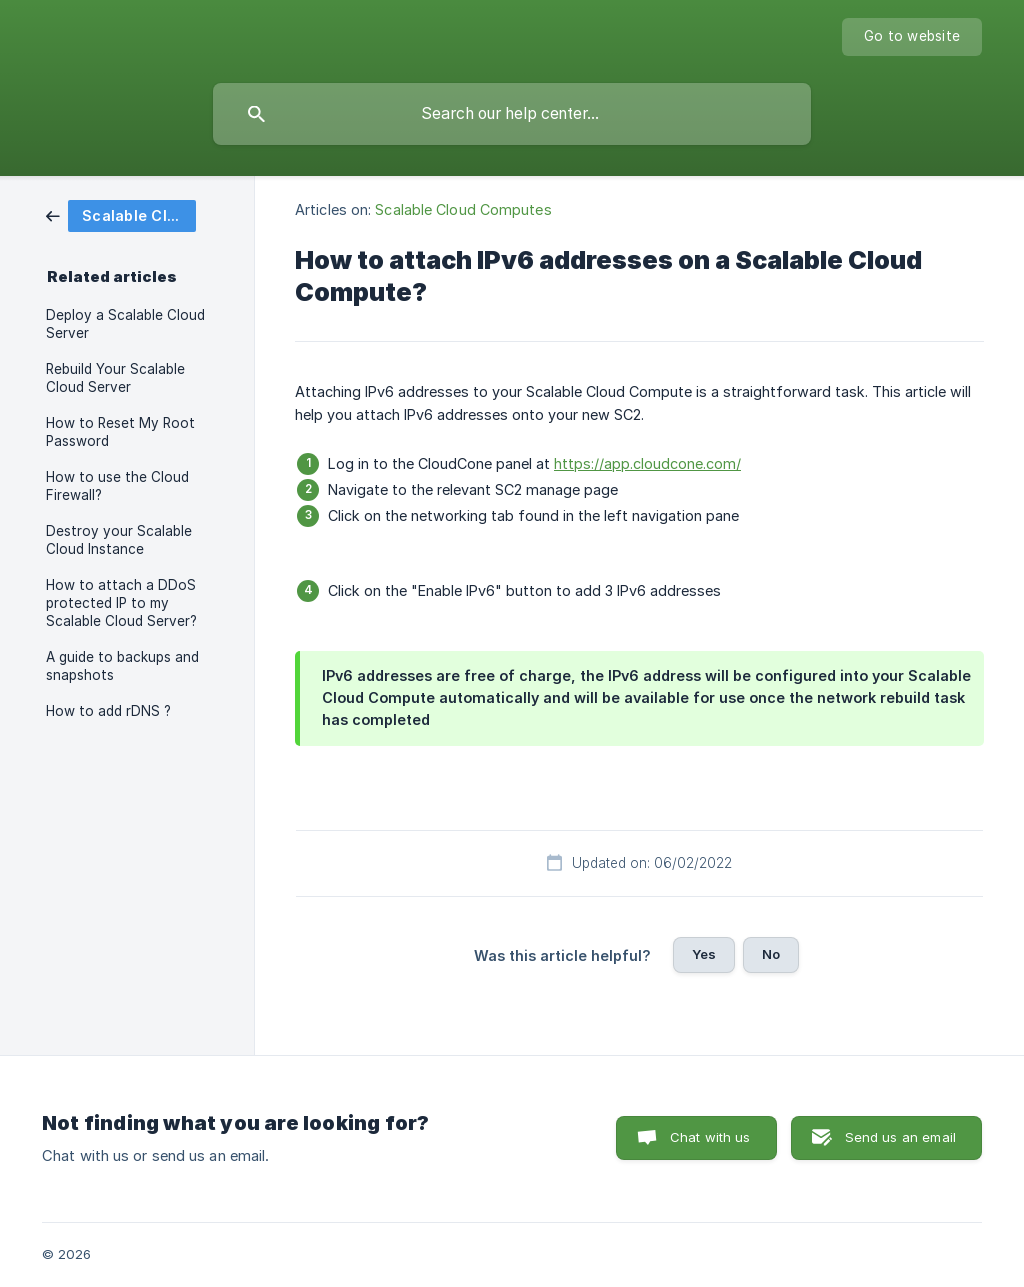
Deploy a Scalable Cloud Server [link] (125, 324)
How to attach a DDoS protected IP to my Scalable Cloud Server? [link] (121, 603)
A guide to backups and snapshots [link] (122, 666)
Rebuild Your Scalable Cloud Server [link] (115, 378)
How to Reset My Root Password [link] (120, 432)
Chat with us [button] (710, 1137)
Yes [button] (704, 954)
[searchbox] (512, 114)
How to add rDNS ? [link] (108, 711)
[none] (912, 37)
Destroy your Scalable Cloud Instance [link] (119, 540)
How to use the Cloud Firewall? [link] (117, 486)
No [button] (771, 954)
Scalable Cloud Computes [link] (463, 209)
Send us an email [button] (900, 1137)
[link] (121, 214)
